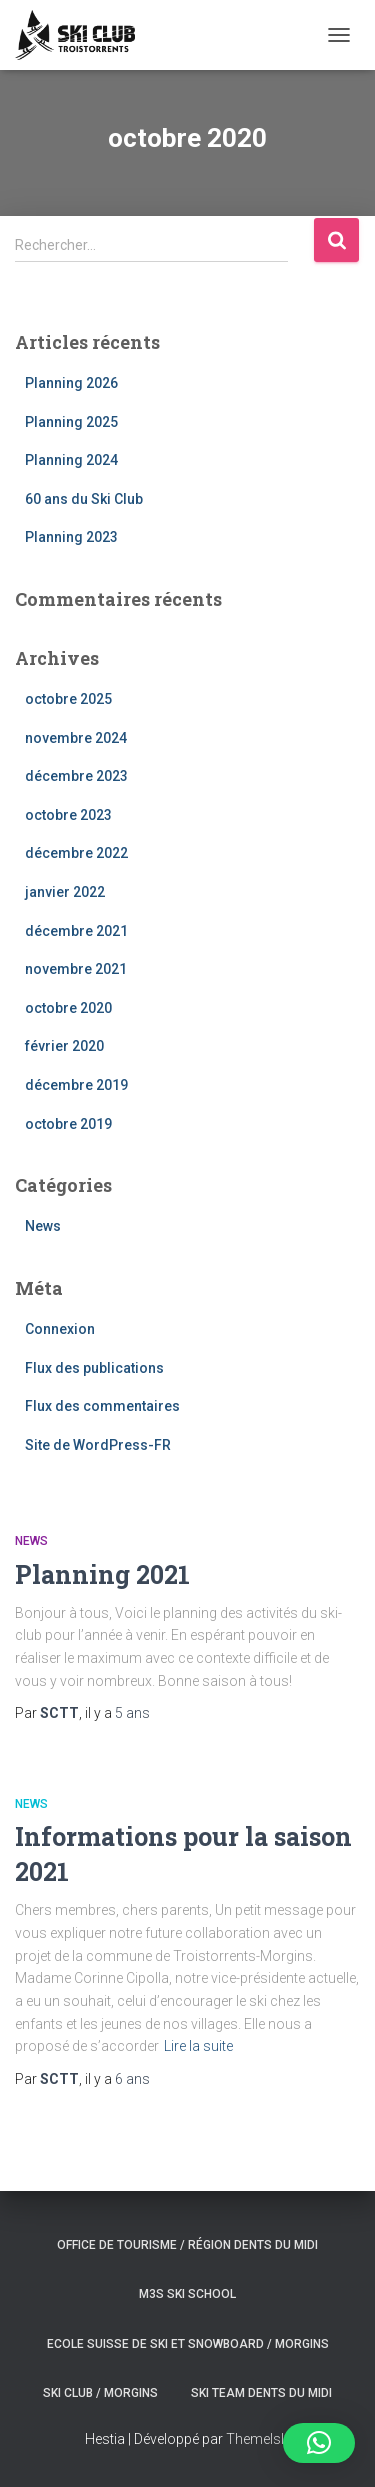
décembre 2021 (76, 931)
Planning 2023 (71, 537)
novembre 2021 (76, 969)
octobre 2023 (68, 815)
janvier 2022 (65, 892)
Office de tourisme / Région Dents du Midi (187, 2245)
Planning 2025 (71, 422)
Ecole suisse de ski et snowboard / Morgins (188, 2344)
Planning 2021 (102, 1574)
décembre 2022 (76, 853)
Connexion (60, 1329)
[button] (319, 2443)
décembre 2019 (76, 1085)
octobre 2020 (68, 1008)
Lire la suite (198, 2046)
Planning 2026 (71, 383)
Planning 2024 (71, 460)
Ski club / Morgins (100, 2393)
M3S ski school (187, 2294)
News (43, 1226)
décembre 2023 (76, 776)
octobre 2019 (68, 1124)
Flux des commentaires (102, 1406)
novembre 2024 (76, 738)
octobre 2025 (68, 699)
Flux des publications (94, 1368)
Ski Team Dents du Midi (261, 2393)
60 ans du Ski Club (84, 499)
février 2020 (64, 1046)
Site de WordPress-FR (98, 1445)
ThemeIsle (258, 2439)
